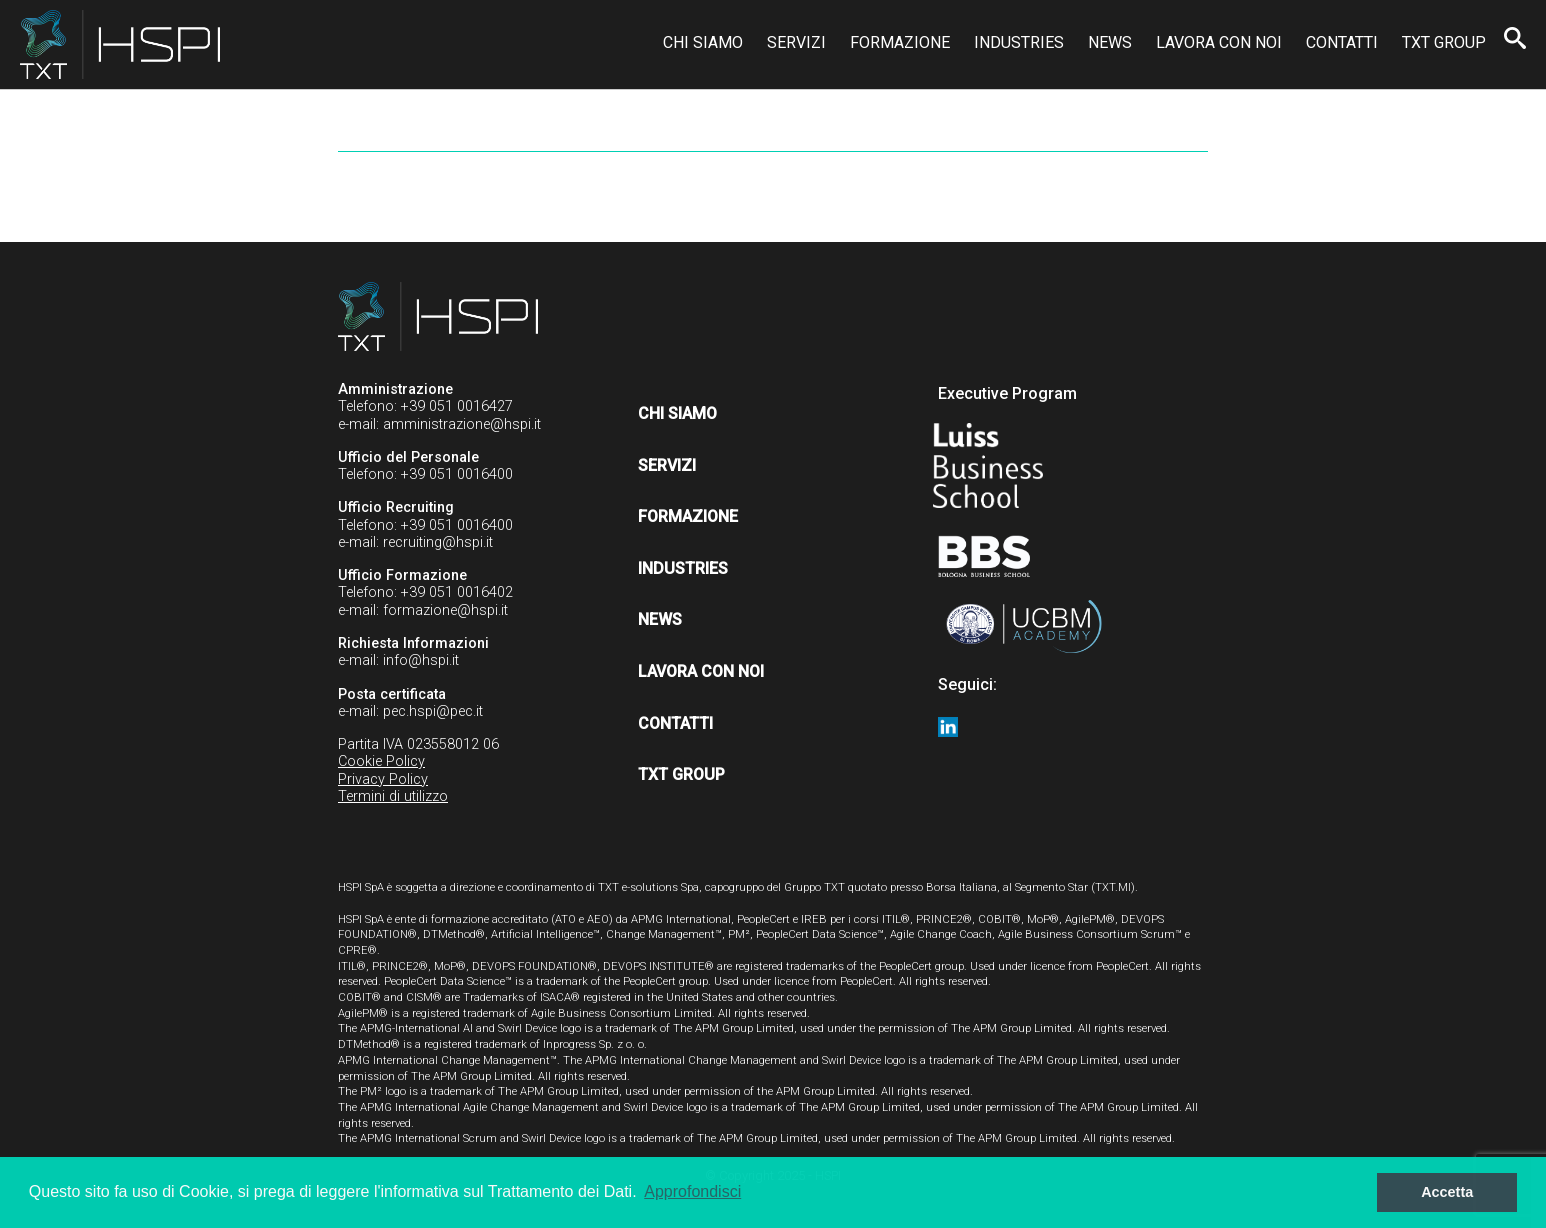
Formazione (900, 42)
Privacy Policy (383, 779)
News (1110, 42)
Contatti (1342, 42)
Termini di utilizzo (393, 796)
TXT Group (1444, 42)
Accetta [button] (1447, 1192)
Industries (1019, 42)
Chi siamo (703, 42)
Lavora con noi (1219, 42)
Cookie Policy (381, 761)
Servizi (796, 42)
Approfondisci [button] (692, 1191)
